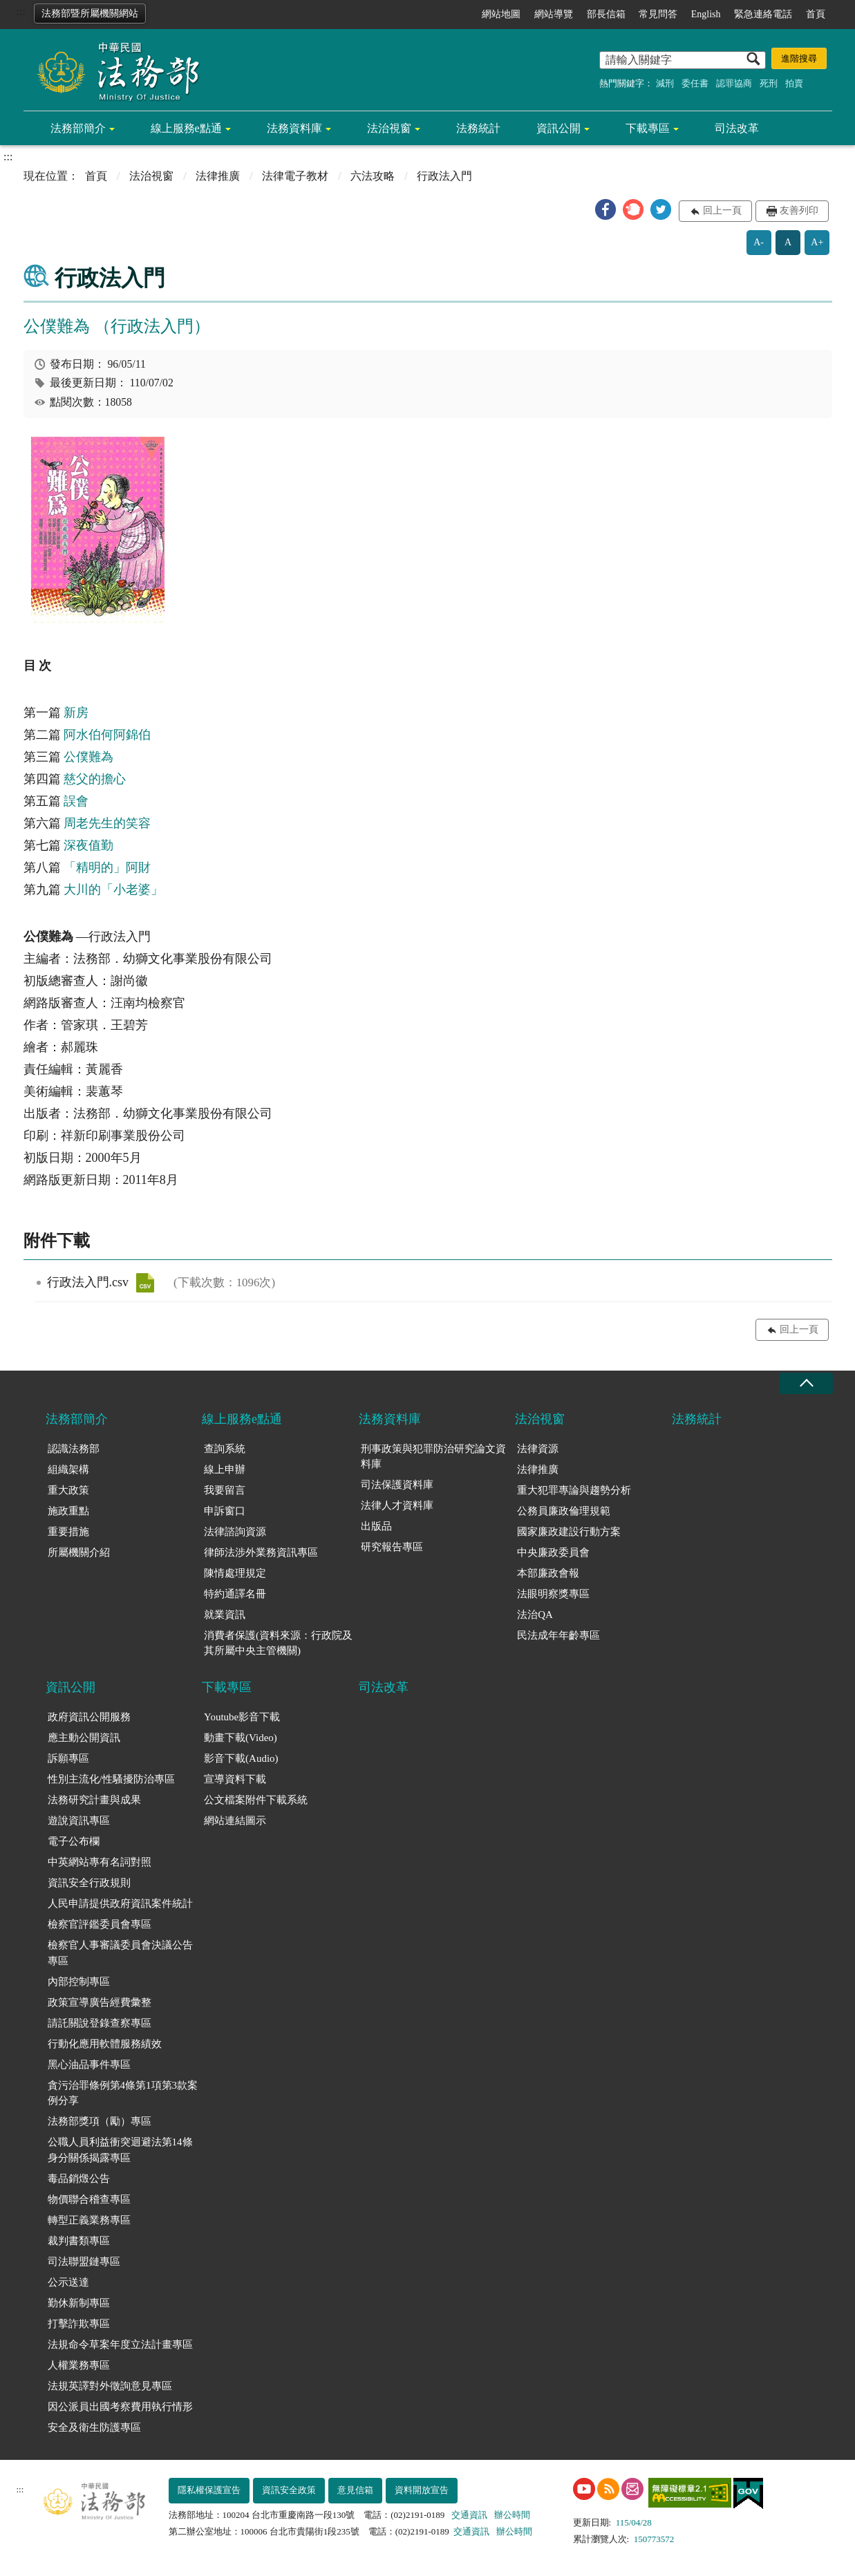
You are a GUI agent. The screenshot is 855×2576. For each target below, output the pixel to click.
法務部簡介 (78, 128)
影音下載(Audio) (241, 1758)
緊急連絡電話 (763, 14)
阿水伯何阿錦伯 (107, 735)
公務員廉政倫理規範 (563, 1510)
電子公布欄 (74, 1841)
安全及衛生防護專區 (94, 2427)
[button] (605, 209)
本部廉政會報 (548, 1573)
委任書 (695, 83)
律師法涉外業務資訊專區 (261, 1552)
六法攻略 (372, 176)
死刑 (769, 83)
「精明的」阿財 (107, 867)
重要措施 (68, 1531)
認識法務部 (74, 1448)
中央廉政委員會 (553, 1552)
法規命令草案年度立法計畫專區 (120, 2344)
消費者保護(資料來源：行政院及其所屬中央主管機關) (278, 1643)
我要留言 (224, 1490)
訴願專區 (68, 1758)
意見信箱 (355, 2490)
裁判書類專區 (79, 2240)
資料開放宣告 (422, 2490)
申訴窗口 (224, 1510)
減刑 (665, 83)
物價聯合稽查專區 (89, 2199)
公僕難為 (88, 757)
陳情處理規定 (235, 1573)
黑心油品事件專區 (89, 2064)
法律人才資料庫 (397, 1505)
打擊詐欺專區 (79, 2323)
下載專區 (648, 128)
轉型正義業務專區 (89, 2220)
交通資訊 (469, 2515)
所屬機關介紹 (79, 1552)
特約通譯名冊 (235, 1593)
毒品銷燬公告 (79, 2178)
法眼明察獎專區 (553, 1593)
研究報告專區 (392, 1546)
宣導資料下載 (235, 1779)
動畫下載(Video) (240, 1737)
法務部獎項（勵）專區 (99, 2121)
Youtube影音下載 (242, 1716)
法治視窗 (389, 128)
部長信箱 (606, 14)
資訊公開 (558, 128)
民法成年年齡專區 (558, 1635)
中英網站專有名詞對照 (99, 1862)
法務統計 (478, 128)
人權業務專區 (79, 2365)
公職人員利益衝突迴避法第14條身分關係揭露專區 (120, 2149)
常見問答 (658, 14)
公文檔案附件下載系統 (256, 1799)
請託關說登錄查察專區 (99, 2023)
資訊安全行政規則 (89, 1882)
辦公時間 (512, 2515)
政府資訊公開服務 (89, 1716)
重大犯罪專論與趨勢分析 (574, 1490)
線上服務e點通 (186, 128)
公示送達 (68, 2282)
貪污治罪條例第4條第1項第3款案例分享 (123, 2093)
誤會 (76, 801)
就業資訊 (224, 1614)
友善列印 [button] (799, 210)
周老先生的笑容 (107, 823)
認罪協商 (734, 83)
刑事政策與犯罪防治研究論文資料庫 (433, 1456)
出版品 (376, 1526)
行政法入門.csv (145, 1283)
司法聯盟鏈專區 (84, 2261)
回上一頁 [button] (722, 210)
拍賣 (794, 83)
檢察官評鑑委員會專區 (99, 1924)
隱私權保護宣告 (209, 2490)
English (706, 14)
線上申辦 (224, 1469)
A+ (817, 242)
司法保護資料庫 (397, 1484)
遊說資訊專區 (79, 1820)
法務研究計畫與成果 (94, 1799)
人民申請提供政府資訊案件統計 (120, 1903)
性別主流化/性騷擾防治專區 (111, 1779)
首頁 (815, 14)
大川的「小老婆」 (113, 889)
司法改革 (737, 128)
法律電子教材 (295, 176)
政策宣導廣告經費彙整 (99, 2002)
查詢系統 (224, 1448)
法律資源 (537, 1448)
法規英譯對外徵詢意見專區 (110, 2385)
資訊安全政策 (289, 2490)
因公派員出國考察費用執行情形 (120, 2406)
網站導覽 (553, 14)
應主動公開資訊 (84, 1737)
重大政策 (68, 1490)
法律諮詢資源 (235, 1531)
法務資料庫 (294, 128)
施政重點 (68, 1510)
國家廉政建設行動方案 (569, 1531)
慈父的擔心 (95, 779)
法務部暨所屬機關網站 (89, 13)
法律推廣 (218, 176)
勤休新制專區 (79, 2303)
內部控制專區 (79, 1981)
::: (21, 11)
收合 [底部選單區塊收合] (806, 1383)
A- (758, 242)
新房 (76, 713)
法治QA (535, 1614)
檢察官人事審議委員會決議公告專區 (120, 1952)
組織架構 (68, 1469)
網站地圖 (501, 14)
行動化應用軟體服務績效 (105, 2043)
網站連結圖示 (235, 1820)
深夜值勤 (88, 845)
